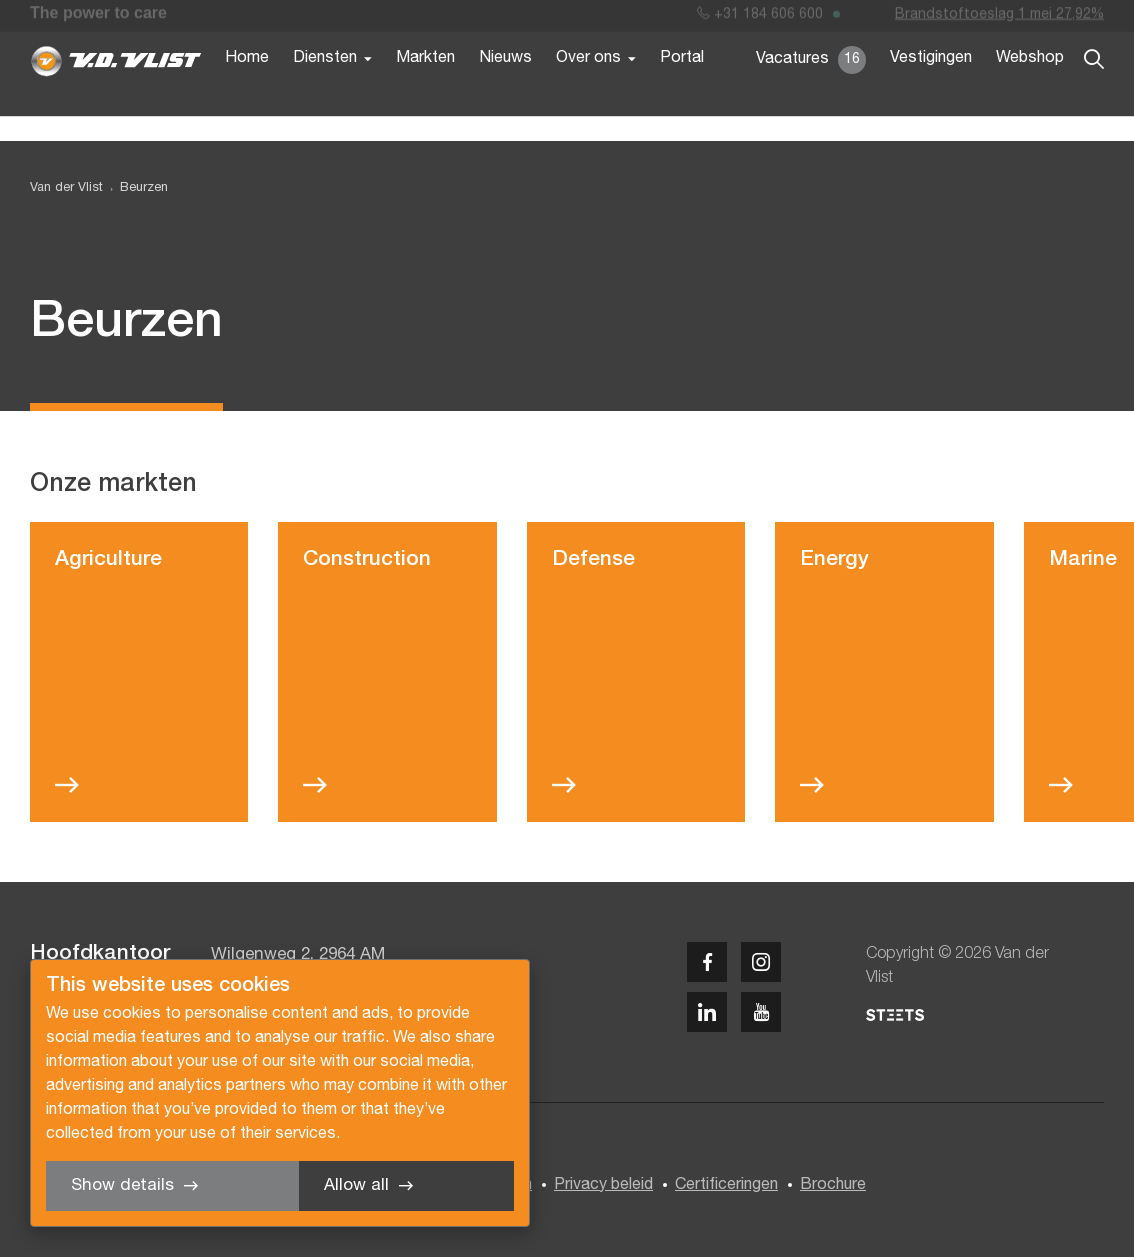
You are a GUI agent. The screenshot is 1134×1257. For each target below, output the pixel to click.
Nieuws (505, 88)
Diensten (325, 88)
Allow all (356, 1185)
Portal (682, 88)
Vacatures (811, 90)
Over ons (588, 88)
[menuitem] (135, 188)
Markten (425, 88)
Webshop (1030, 88)
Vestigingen (931, 88)
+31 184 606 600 (760, 18)
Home (247, 88)
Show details (122, 1185)
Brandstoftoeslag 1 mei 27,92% (999, 18)
